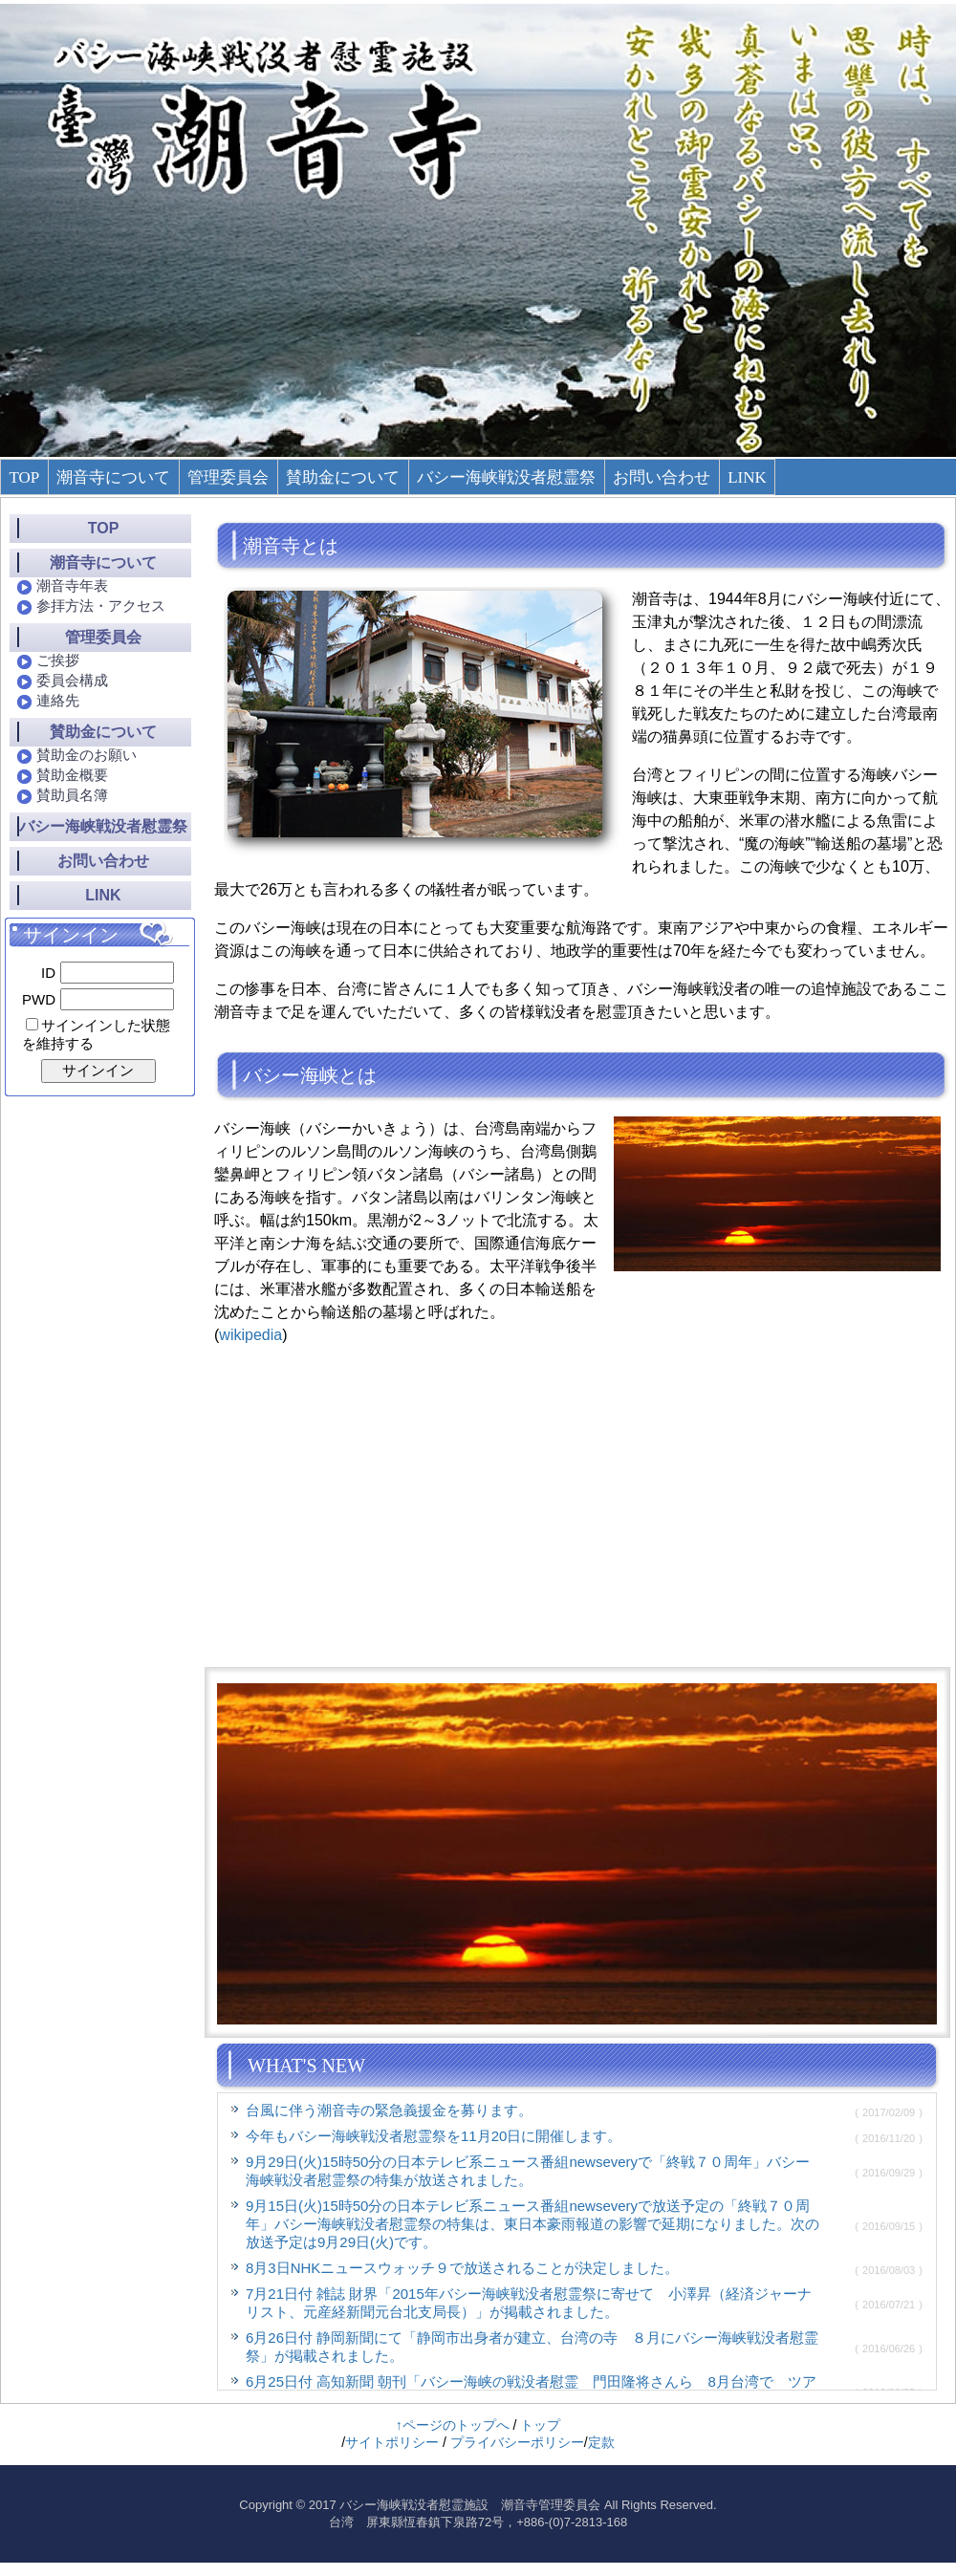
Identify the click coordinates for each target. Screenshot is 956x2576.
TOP (24, 477)
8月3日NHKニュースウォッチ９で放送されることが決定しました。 (462, 2268)
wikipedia (250, 1335)
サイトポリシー (392, 2442)
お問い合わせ (661, 477)
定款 (601, 2442)
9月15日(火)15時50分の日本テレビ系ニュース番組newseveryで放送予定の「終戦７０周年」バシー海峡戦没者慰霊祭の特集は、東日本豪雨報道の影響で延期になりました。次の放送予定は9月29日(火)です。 (532, 2223)
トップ (540, 2425)
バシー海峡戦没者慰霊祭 (506, 477)
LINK (747, 477)
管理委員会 (228, 477)
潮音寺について (113, 477)
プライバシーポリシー (517, 2442)
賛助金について (343, 477)
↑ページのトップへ (453, 2425)
